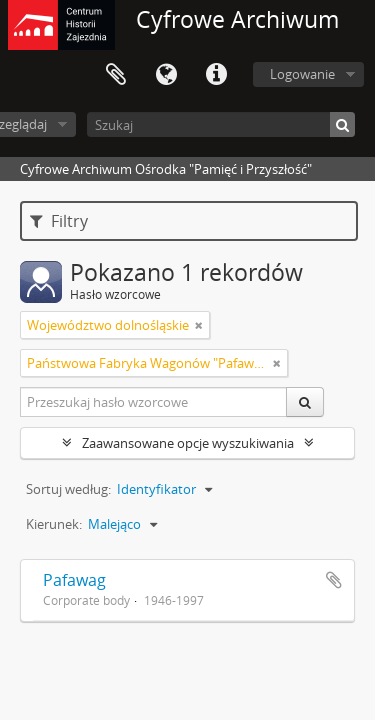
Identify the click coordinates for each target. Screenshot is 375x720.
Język (166, 75)
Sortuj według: (68, 489)
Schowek (116, 75)
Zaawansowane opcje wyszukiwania (188, 443)
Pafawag (74, 580)
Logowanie (302, 74)
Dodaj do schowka (334, 580)
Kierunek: (54, 524)
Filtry (59, 221)
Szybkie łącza (216, 75)
